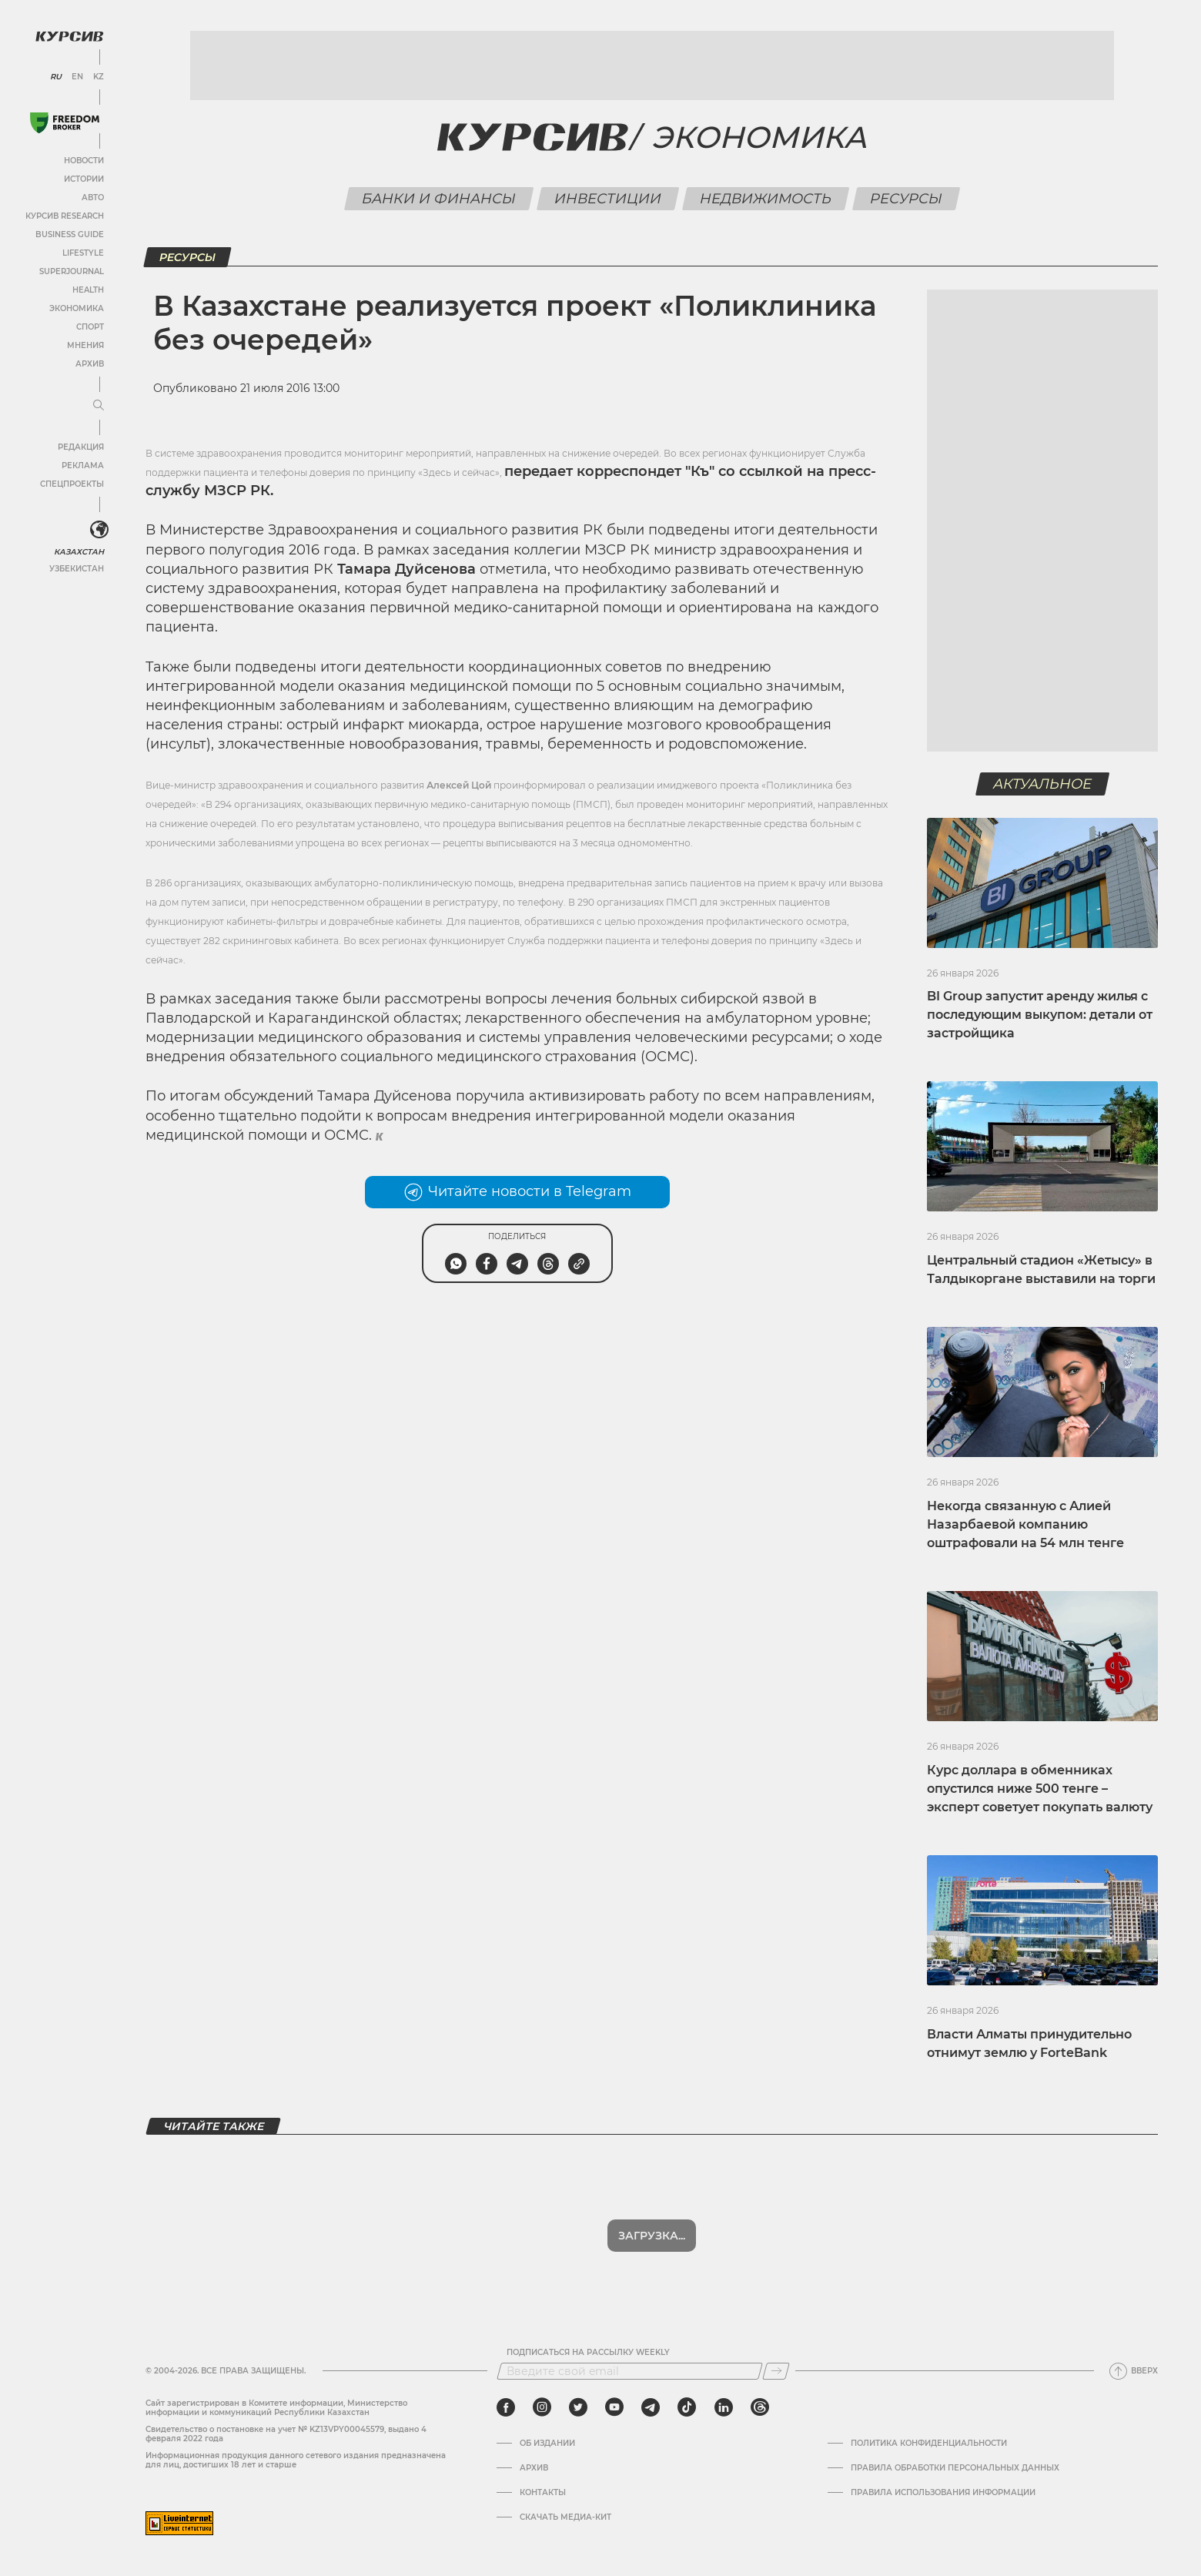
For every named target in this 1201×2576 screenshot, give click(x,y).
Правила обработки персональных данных (955, 2468)
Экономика (76, 308)
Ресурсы (906, 198)
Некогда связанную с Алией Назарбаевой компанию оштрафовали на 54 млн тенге (1025, 1524)
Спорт (90, 327)
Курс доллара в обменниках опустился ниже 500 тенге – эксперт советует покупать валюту (1039, 1788)
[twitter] (578, 2407)
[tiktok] (686, 2407)
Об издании (547, 2443)
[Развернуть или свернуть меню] (98, 406)
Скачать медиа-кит (565, 2517)
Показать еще (651, 2236)
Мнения (85, 345)
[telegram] (650, 2407)
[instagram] (542, 2407)
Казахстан (79, 552)
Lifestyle (83, 253)
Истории (84, 179)
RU (56, 77)
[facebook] (506, 2407)
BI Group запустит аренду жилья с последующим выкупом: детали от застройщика (1039, 1014)
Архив (89, 364)
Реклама (83, 466)
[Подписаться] (776, 2371)
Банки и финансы (438, 198)
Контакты (543, 2492)
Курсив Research (64, 216)
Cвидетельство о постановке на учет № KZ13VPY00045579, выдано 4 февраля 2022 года (286, 2434)
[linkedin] (723, 2407)
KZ (98, 77)
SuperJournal (71, 271)
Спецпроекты (72, 484)
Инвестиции (607, 198)
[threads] (760, 2407)
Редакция (81, 447)
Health (88, 290)
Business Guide (69, 234)
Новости (84, 161)
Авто (93, 198)
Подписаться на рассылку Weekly (588, 2352)
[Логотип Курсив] (69, 36)
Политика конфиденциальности (929, 2443)
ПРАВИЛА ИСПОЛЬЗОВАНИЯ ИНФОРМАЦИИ (943, 2492)
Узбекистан (76, 569)
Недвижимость (765, 198)
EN (77, 77)
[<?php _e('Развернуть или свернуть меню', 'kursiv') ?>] (99, 530)
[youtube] (614, 2407)
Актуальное (1043, 783)
